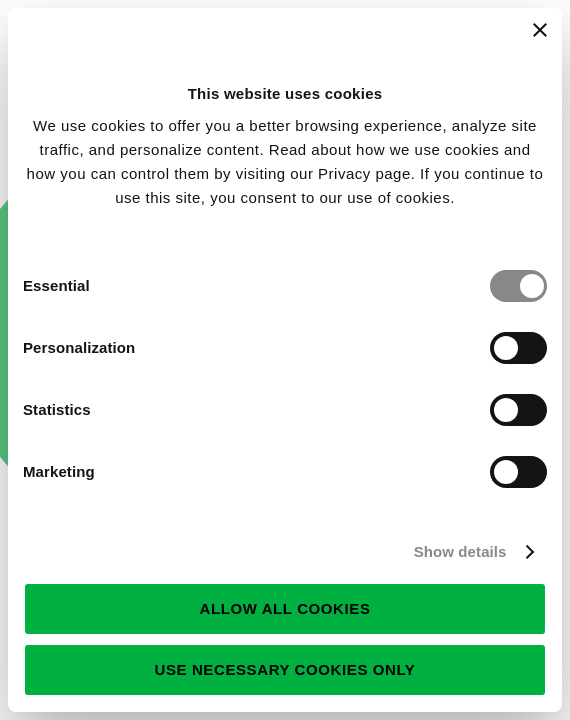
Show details (460, 551)
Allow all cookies (284, 608)
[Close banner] (540, 30)
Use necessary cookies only (285, 669)
